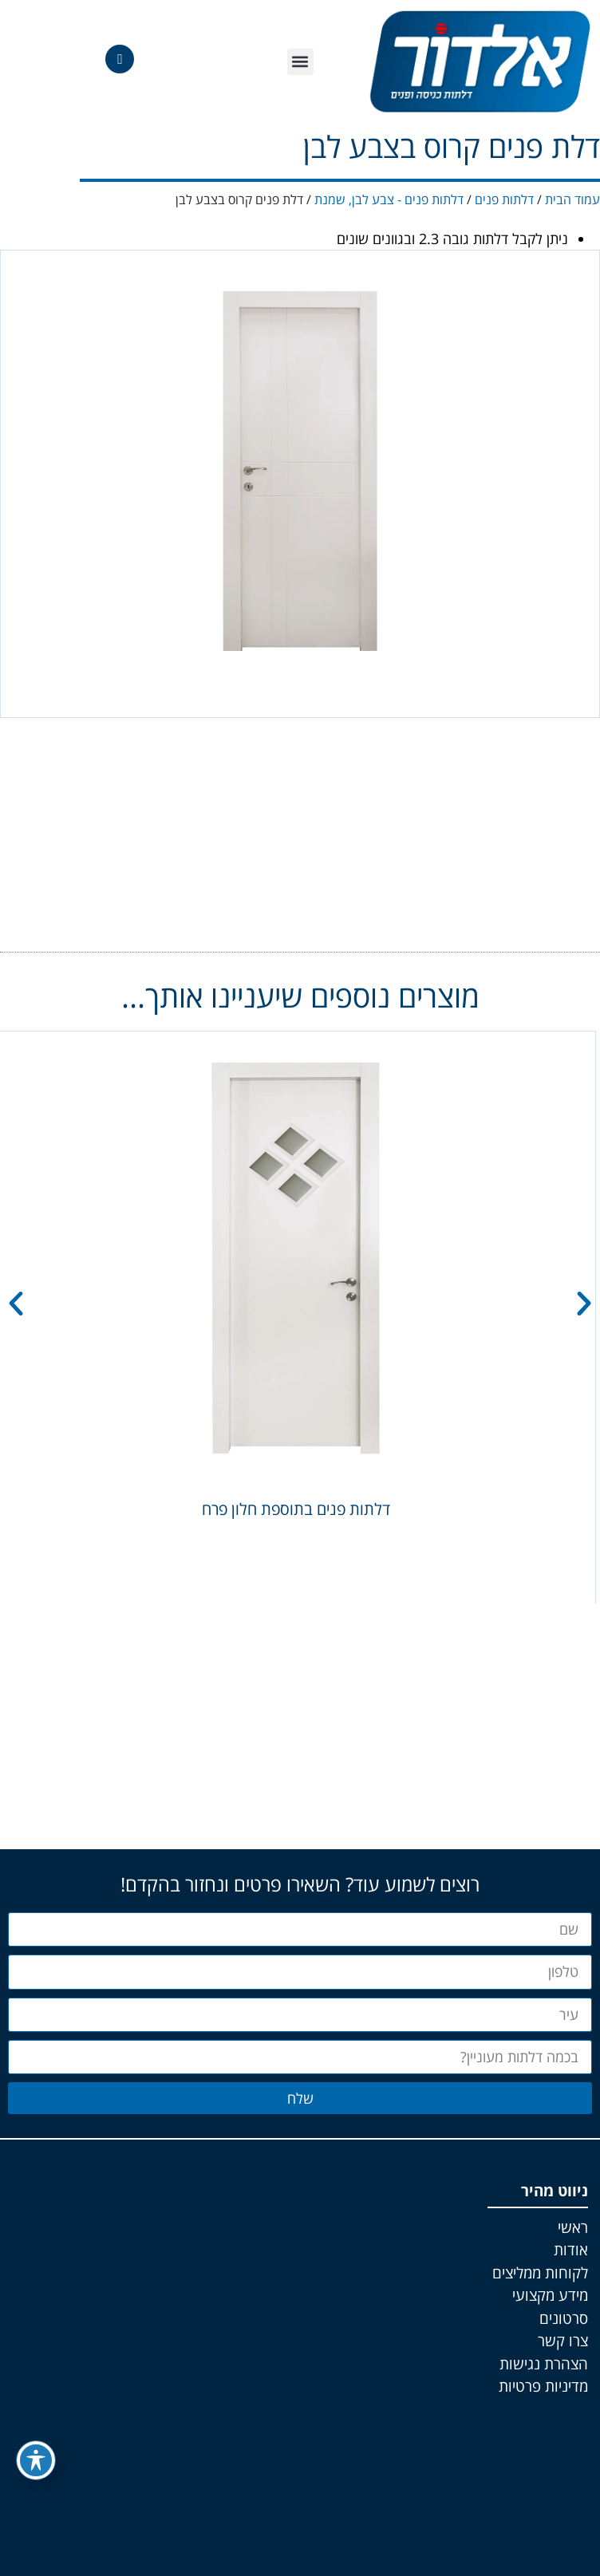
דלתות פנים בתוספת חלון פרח (296, 1509)
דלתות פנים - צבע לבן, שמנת (389, 199)
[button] (300, 62)
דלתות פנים (504, 199)
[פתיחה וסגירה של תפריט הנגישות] (36, 2460)
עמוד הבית (572, 199)
